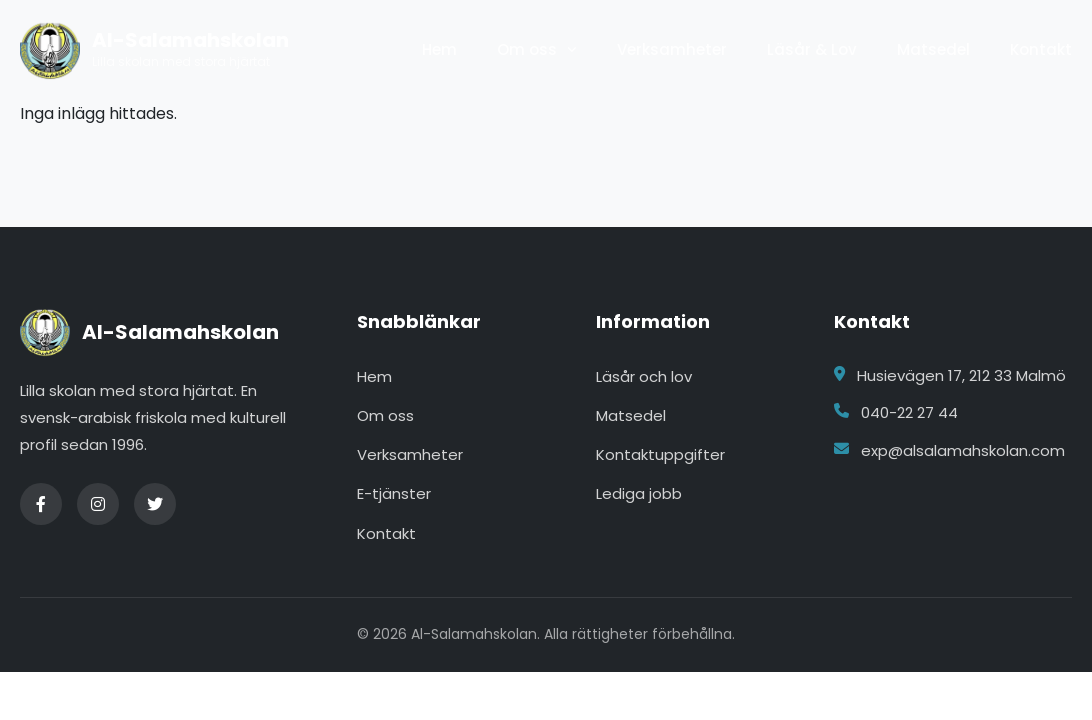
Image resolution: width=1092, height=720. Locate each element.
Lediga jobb (639, 493)
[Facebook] (41, 504)
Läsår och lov (644, 376)
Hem (439, 49)
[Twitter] (155, 504)
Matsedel (933, 49)
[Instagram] (98, 504)
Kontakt (1041, 49)
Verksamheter (672, 49)
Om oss (527, 49)
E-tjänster (394, 493)
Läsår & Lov (812, 49)
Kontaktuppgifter (660, 454)
